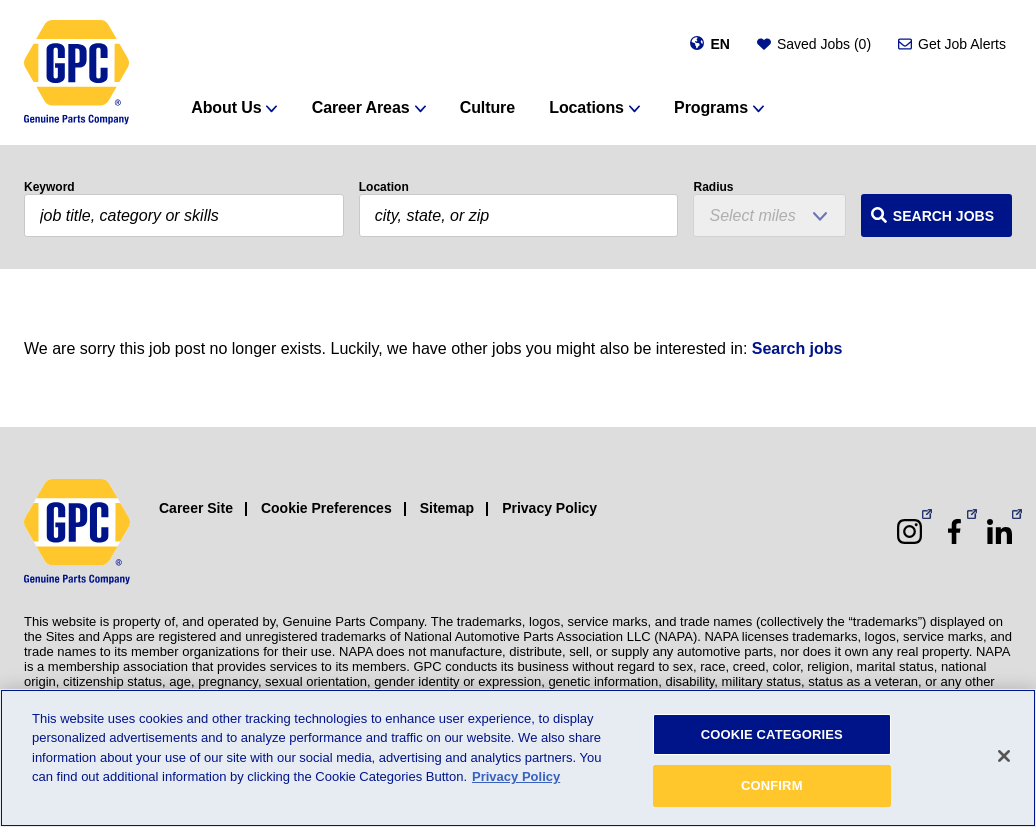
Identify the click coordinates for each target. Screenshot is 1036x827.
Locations (586, 107)
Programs (711, 107)
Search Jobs (943, 216)
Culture (487, 107)
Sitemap (447, 508)
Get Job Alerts (962, 44)
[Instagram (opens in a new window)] (909, 531)
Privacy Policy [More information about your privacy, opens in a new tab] (516, 776)
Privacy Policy (549, 508)
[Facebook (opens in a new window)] (954, 531)
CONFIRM (772, 785)
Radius (713, 187)
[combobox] (519, 215)
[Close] (1004, 756)
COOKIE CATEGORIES (772, 734)
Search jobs (797, 348)
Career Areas (361, 107)
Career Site (196, 508)
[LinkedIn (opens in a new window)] (999, 531)
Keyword (49, 187)
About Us (226, 107)
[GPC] (76, 72)
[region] (518, 758)
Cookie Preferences (326, 508)
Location (384, 187)
